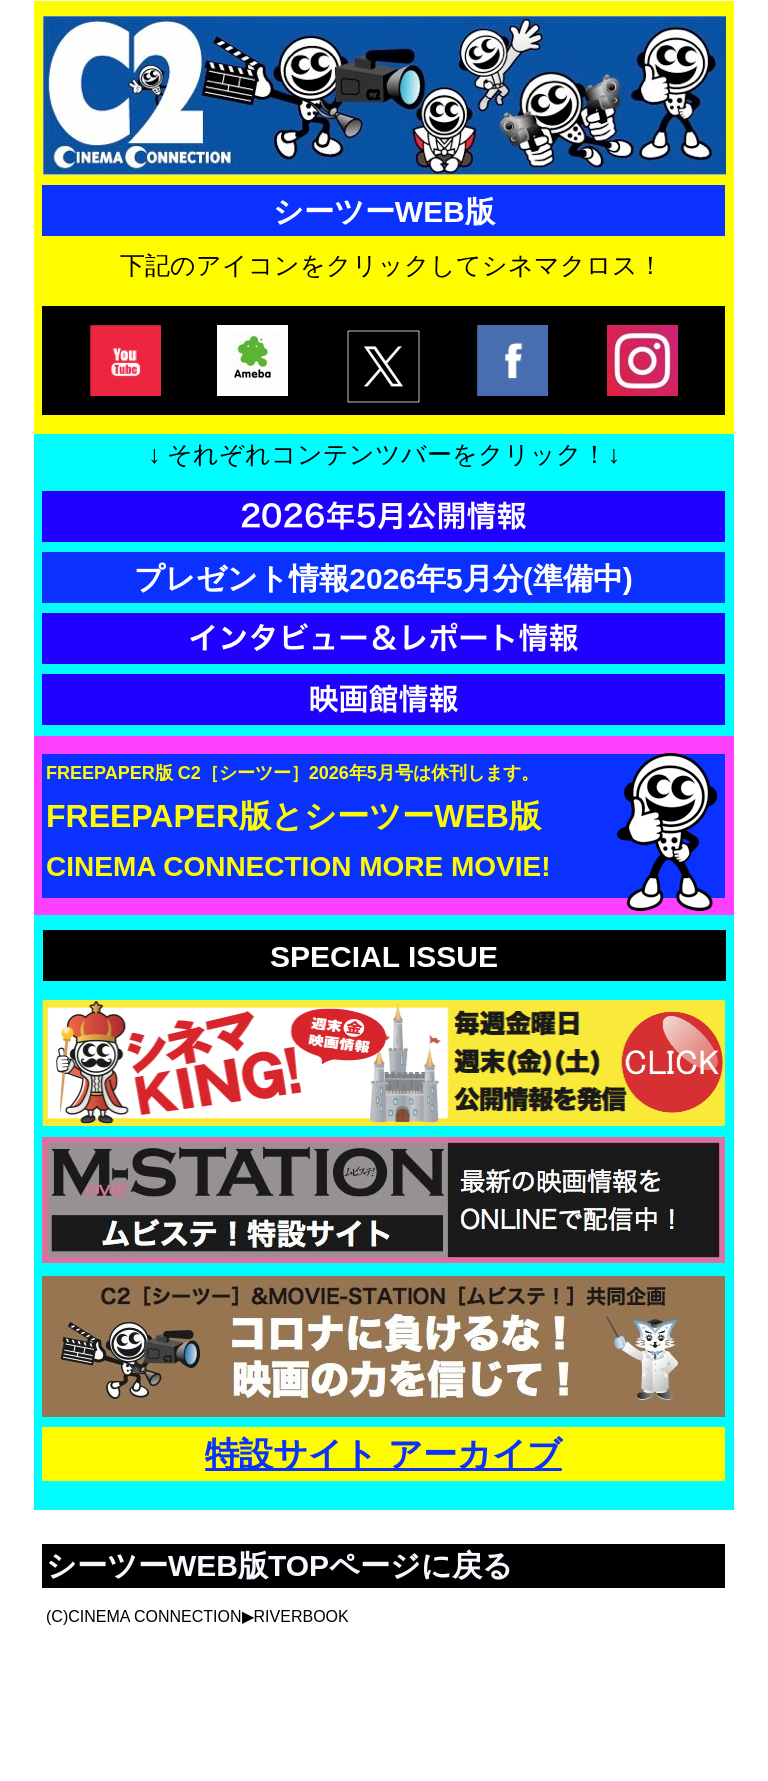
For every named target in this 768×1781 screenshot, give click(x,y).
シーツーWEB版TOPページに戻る (279, 1565)
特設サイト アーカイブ (383, 1454)
